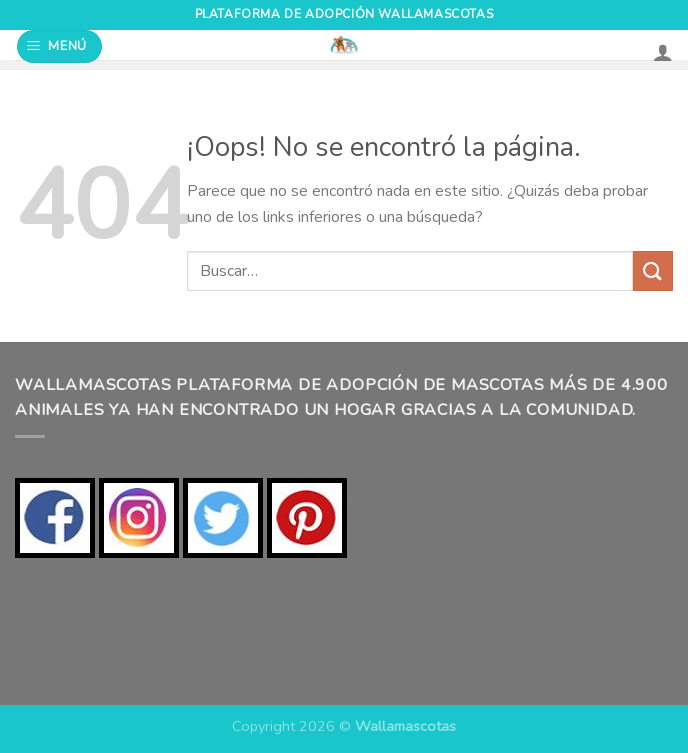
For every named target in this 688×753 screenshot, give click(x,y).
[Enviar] (653, 270)
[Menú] (60, 46)
